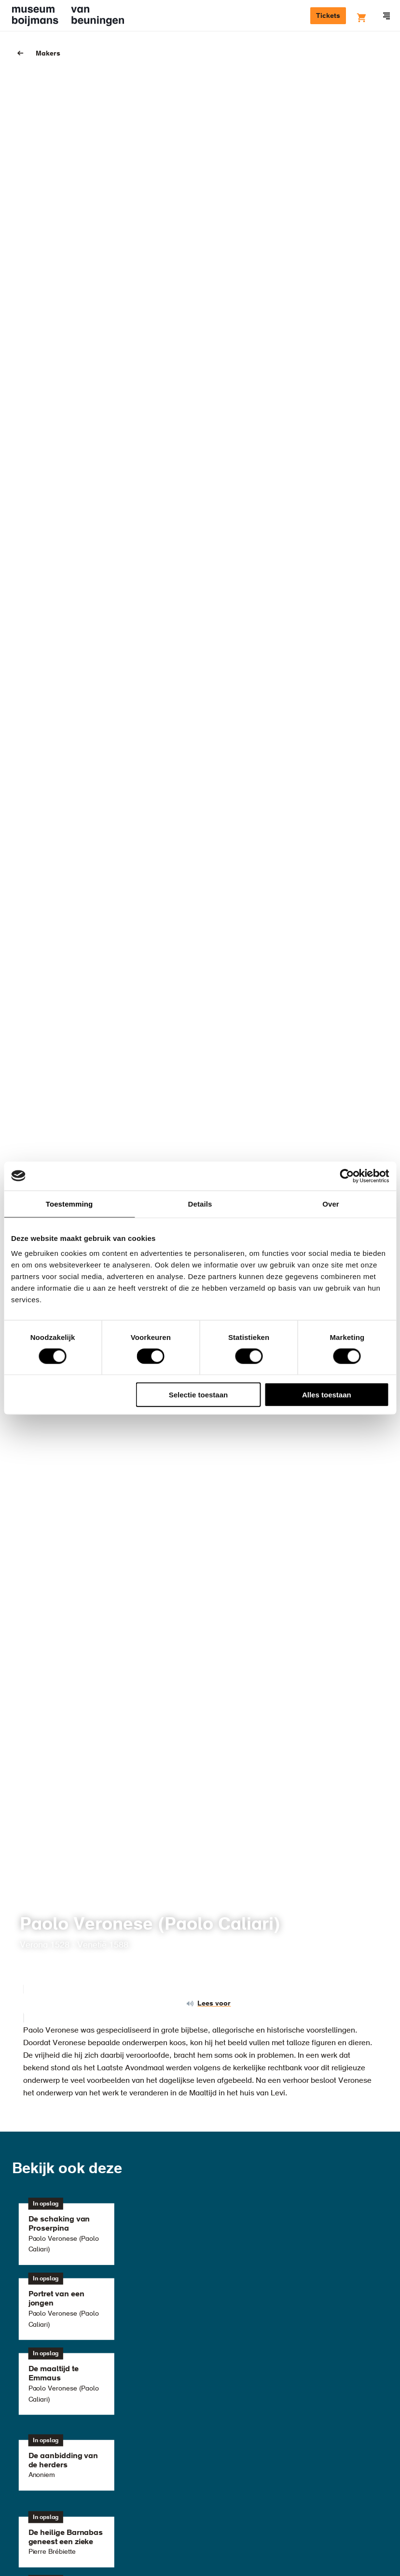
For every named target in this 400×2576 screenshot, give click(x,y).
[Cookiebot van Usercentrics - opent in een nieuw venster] (346, 1175)
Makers (48, 53)
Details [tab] (200, 1203)
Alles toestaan (326, 1395)
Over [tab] (330, 1203)
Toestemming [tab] (69, 1203)
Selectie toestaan (198, 1395)
